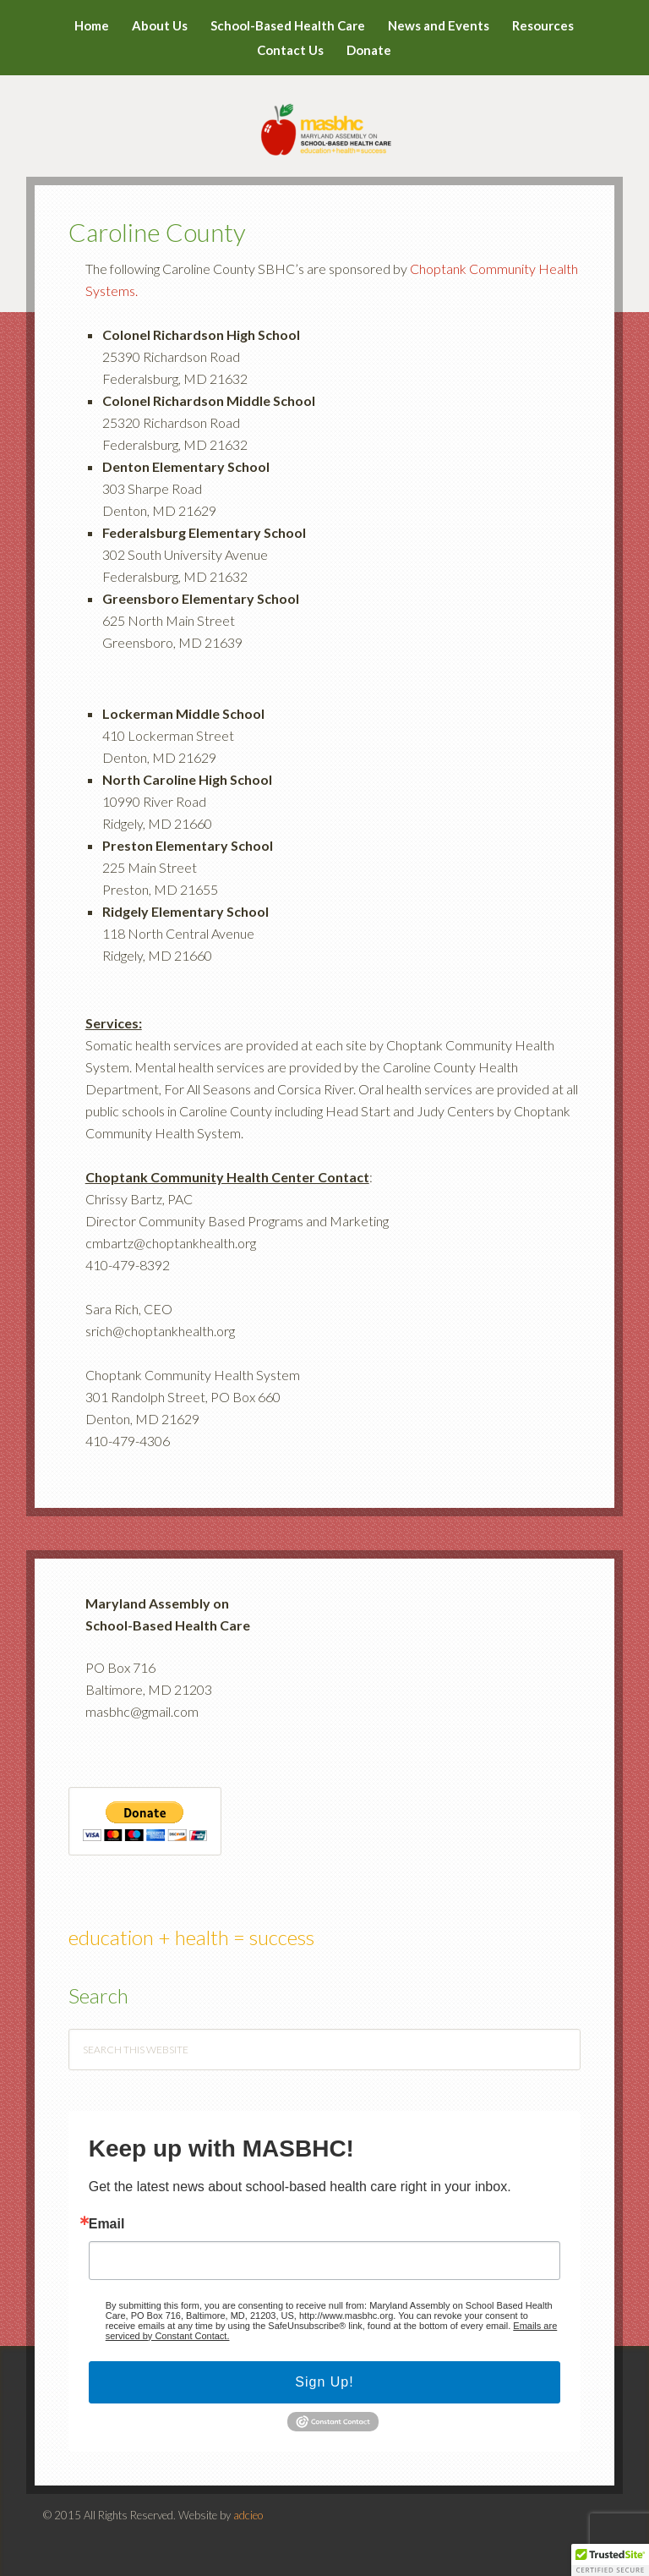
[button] (610, 2560)
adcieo (248, 2515)
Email (107, 2224)
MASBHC (325, 118)
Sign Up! (324, 2382)
